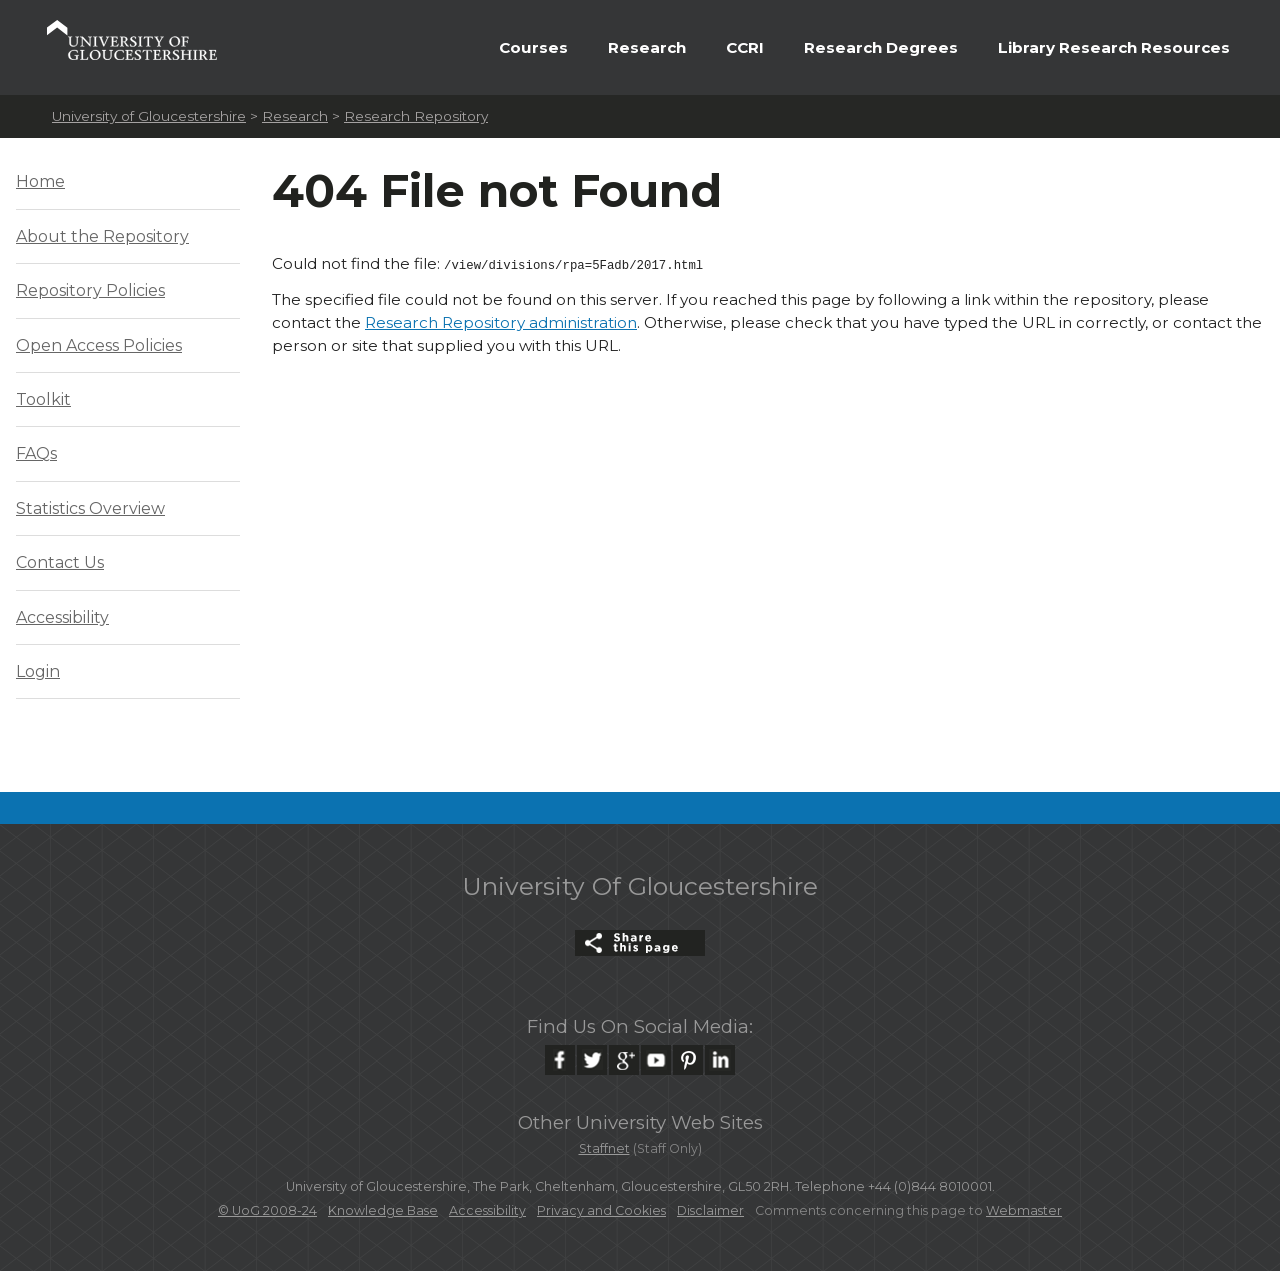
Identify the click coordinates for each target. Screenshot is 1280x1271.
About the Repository (102, 236)
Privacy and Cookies (601, 1210)
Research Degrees (881, 47)
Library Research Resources (1114, 47)
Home (40, 181)
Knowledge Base (383, 1210)
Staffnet (604, 1148)
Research (647, 47)
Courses (533, 47)
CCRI (745, 47)
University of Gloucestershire (149, 116)
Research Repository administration (501, 320)
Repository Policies (90, 290)
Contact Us (60, 562)
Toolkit (43, 399)
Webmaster (1024, 1210)
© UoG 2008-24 (267, 1210)
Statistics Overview (90, 508)
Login (38, 671)
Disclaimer (710, 1210)
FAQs (36, 453)
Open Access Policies (99, 345)
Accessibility (62, 617)
